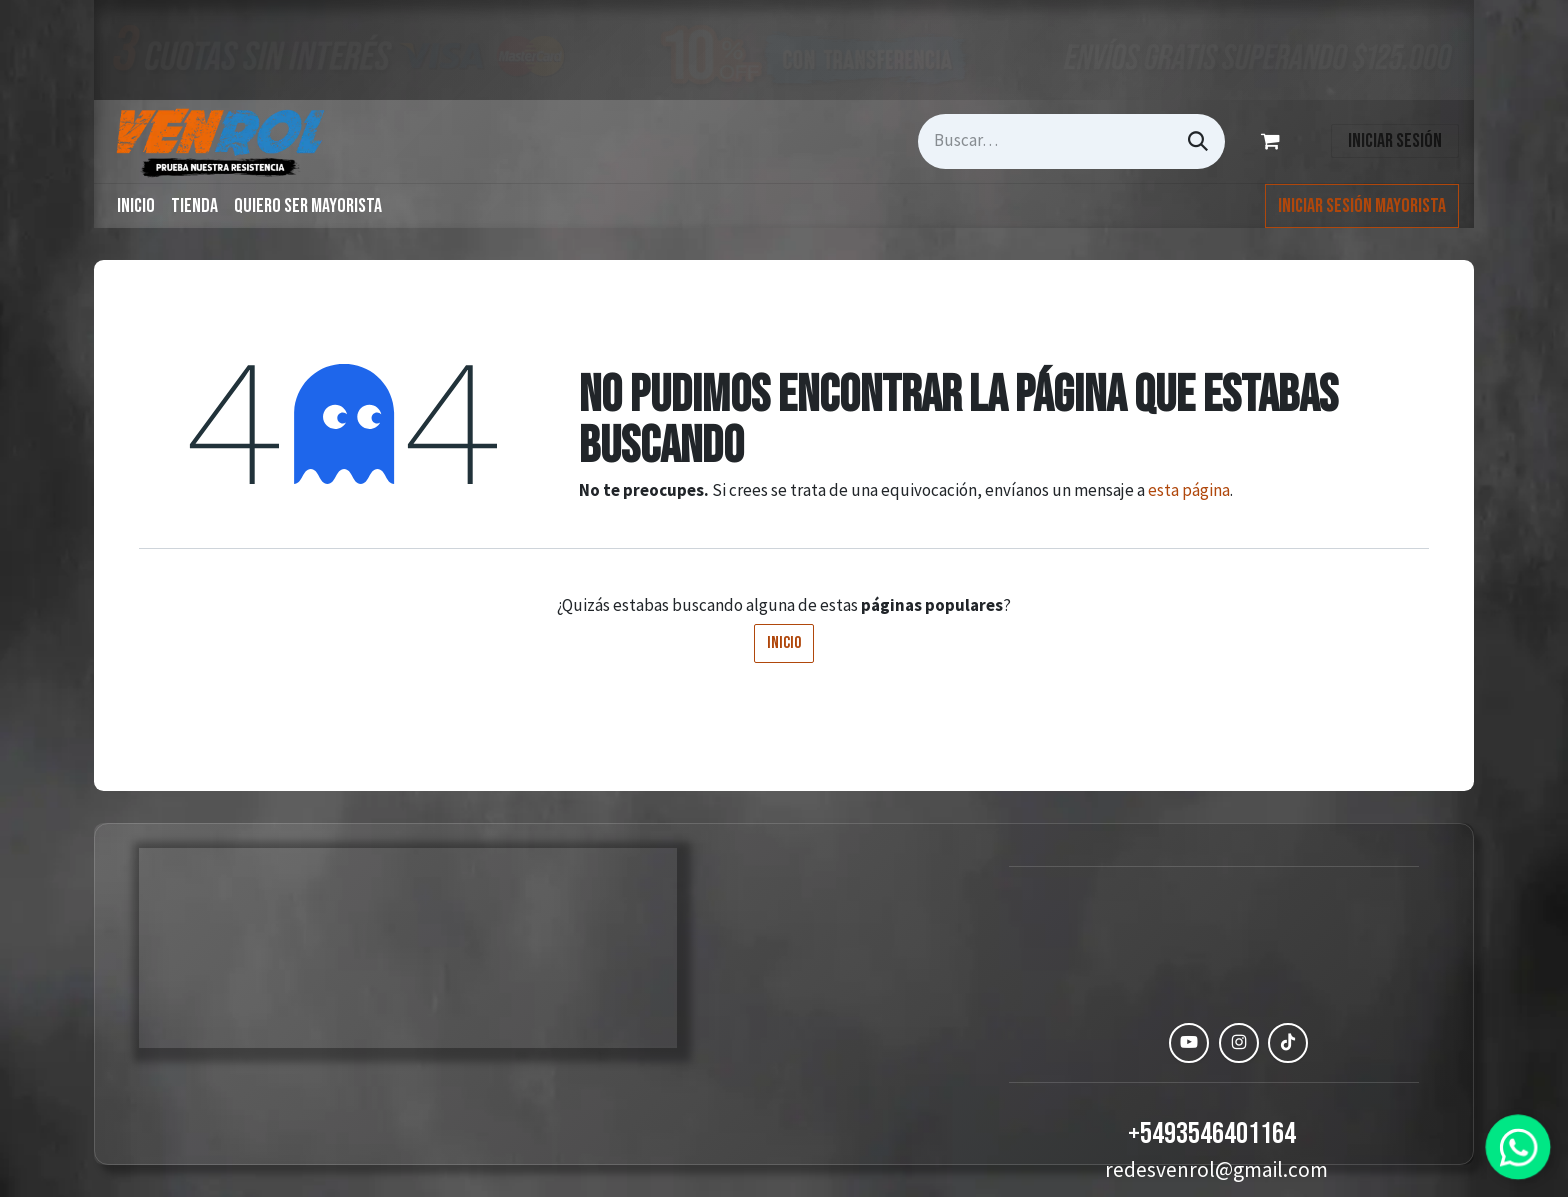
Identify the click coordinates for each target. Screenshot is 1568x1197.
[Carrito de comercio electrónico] (1274, 141)
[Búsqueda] (1198, 141)
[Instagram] (1239, 1043)
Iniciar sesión (1395, 141)
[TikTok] (1288, 1043)
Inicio (784, 643)
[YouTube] (1189, 1043)
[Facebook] (1140, 1043)
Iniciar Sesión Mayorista (1362, 206)
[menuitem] (136, 206)
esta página (1189, 490)
